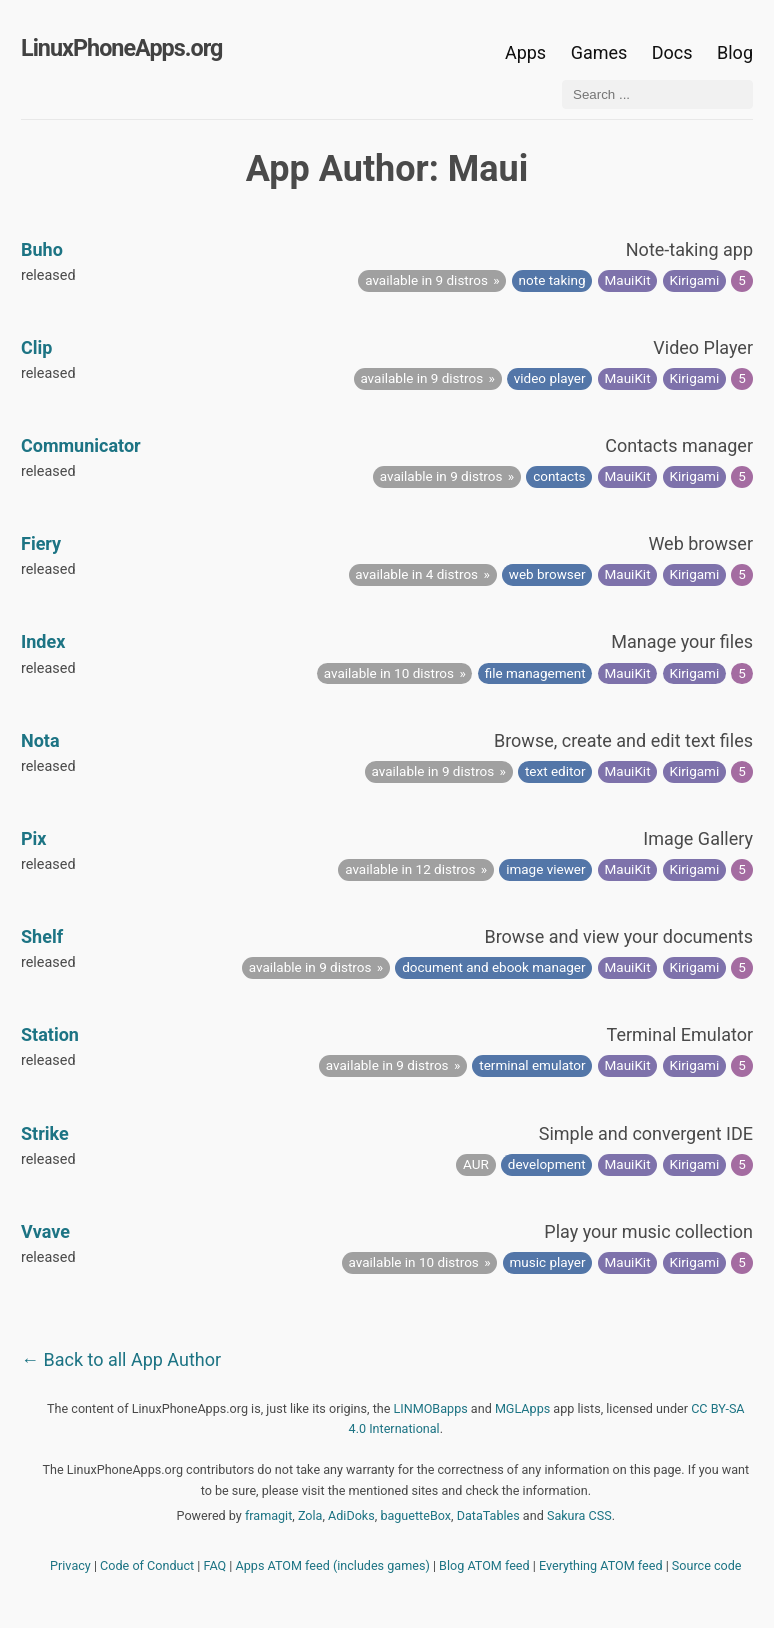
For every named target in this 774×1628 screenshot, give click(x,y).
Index (43, 641)
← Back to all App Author (121, 1359)
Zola (310, 1515)
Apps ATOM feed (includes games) (333, 1565)
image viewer (545, 869)
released (48, 275)
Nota (40, 740)
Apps (525, 52)
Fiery (41, 543)
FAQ (215, 1565)
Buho (42, 249)
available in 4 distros (416, 574)
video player (550, 378)
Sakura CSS (579, 1515)
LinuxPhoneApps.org (121, 48)
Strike (45, 1133)
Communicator (81, 445)
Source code (707, 1565)
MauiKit (628, 280)
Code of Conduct (147, 1565)
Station (50, 1034)
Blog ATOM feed (484, 1565)
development (547, 1164)
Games (599, 52)
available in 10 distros (389, 673)
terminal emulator (532, 1065)
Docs (674, 52)
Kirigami (695, 280)
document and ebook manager (493, 967)
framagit (268, 1515)
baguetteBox (415, 1515)
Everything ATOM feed (601, 1565)
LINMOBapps (431, 1408)
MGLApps (522, 1408)
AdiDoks (351, 1515)
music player (547, 1262)
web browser (547, 574)
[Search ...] (657, 94)
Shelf (42, 936)
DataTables (488, 1515)
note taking (552, 280)
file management (535, 673)
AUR (476, 1164)
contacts (559, 476)
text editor (555, 771)
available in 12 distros (410, 869)
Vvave (45, 1231)
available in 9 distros (426, 280)
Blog (735, 52)
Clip (36, 347)
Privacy (70, 1565)
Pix (34, 838)
